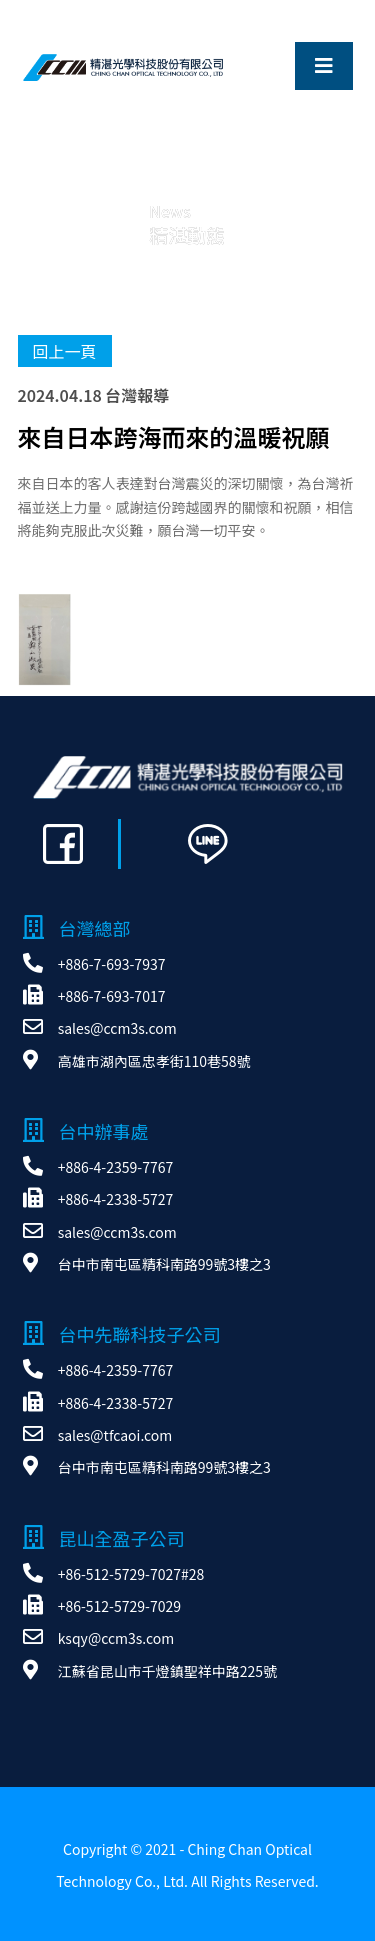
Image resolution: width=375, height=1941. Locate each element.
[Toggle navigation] (324, 66)
